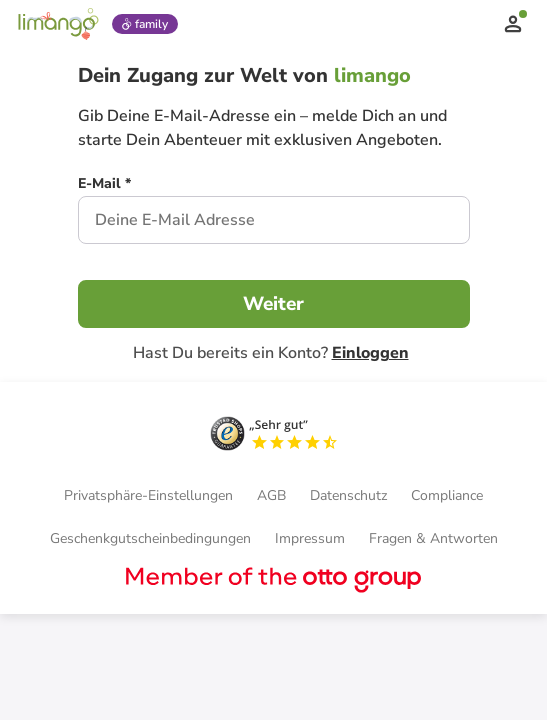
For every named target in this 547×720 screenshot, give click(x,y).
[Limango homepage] (58, 24)
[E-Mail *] (104, 186)
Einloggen (370, 353)
